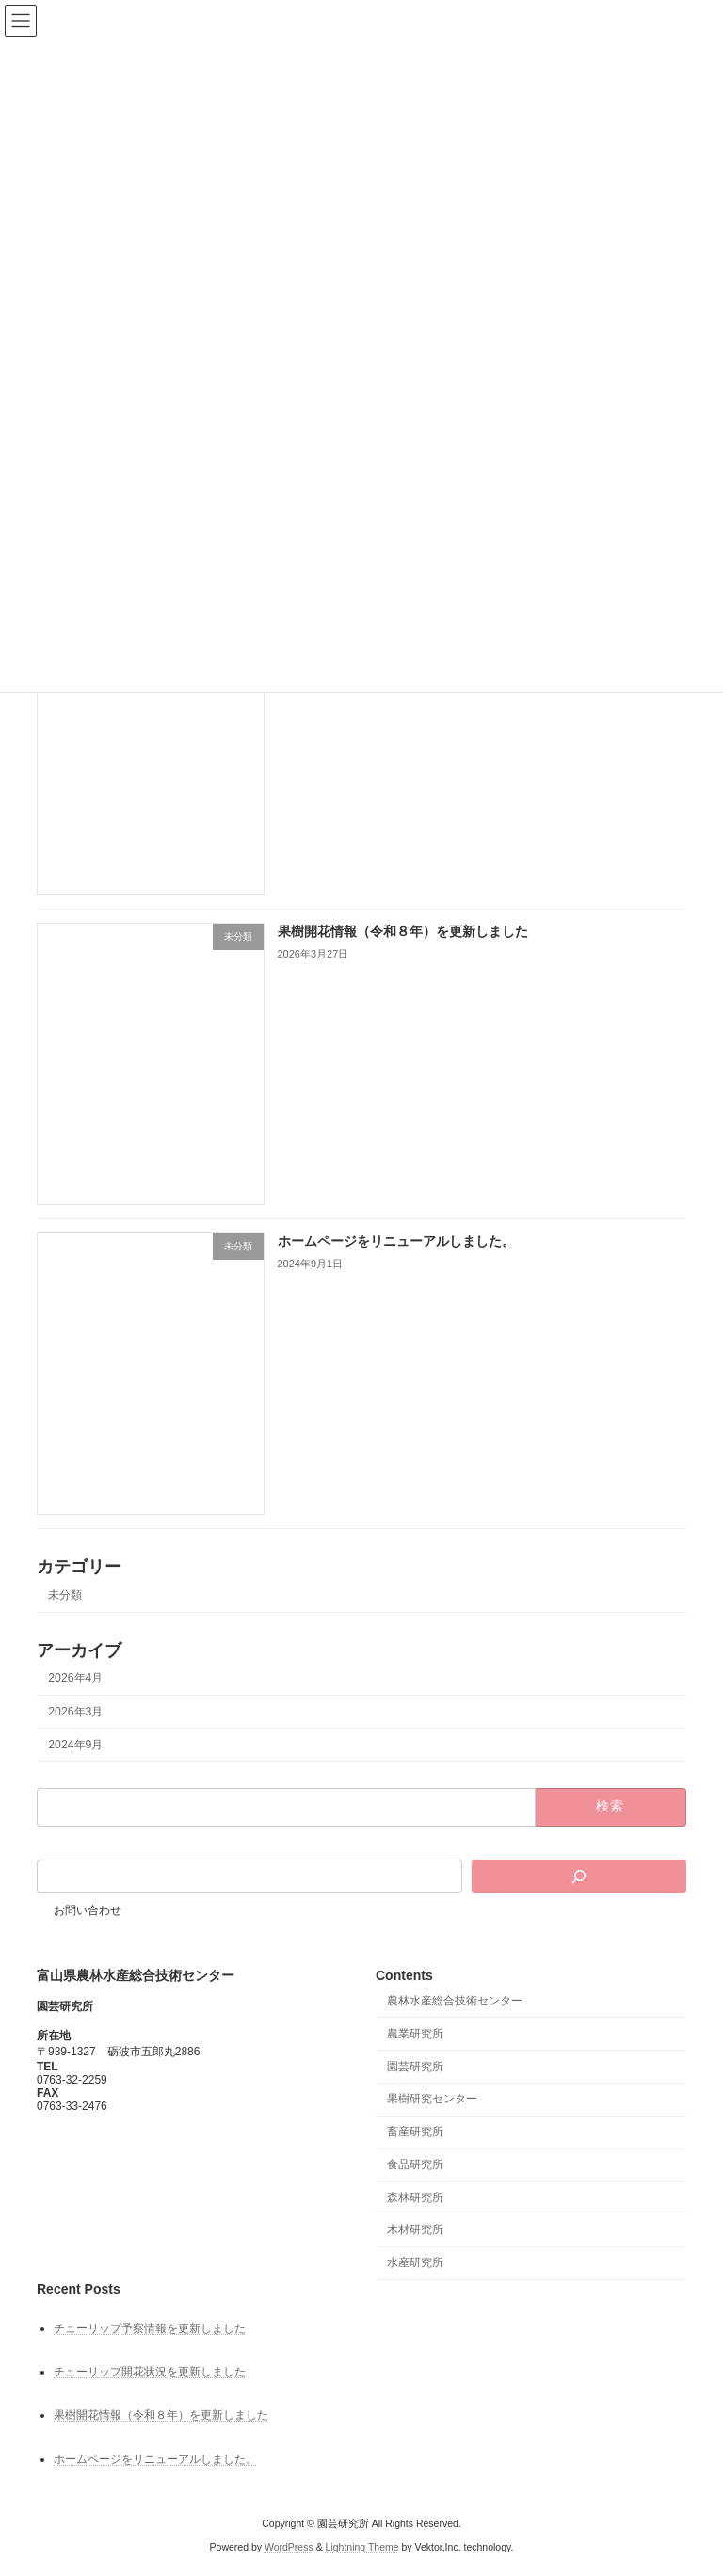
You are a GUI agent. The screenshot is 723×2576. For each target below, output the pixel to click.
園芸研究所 (415, 2065)
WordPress (289, 2546)
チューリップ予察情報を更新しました (150, 2328)
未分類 (65, 1595)
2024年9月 (75, 1744)
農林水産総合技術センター (454, 2000)
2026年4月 (75, 1678)
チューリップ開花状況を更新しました (150, 2371)
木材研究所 (415, 2229)
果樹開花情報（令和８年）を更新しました (403, 932)
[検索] (579, 1876)
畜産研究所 (415, 2131)
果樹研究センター (432, 2098)
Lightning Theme (362, 2546)
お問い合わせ (87, 1910)
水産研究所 (415, 2262)
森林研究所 (415, 2196)
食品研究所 (415, 2164)
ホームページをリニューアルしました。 (396, 1241)
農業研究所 (415, 2033)
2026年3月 (75, 1711)
